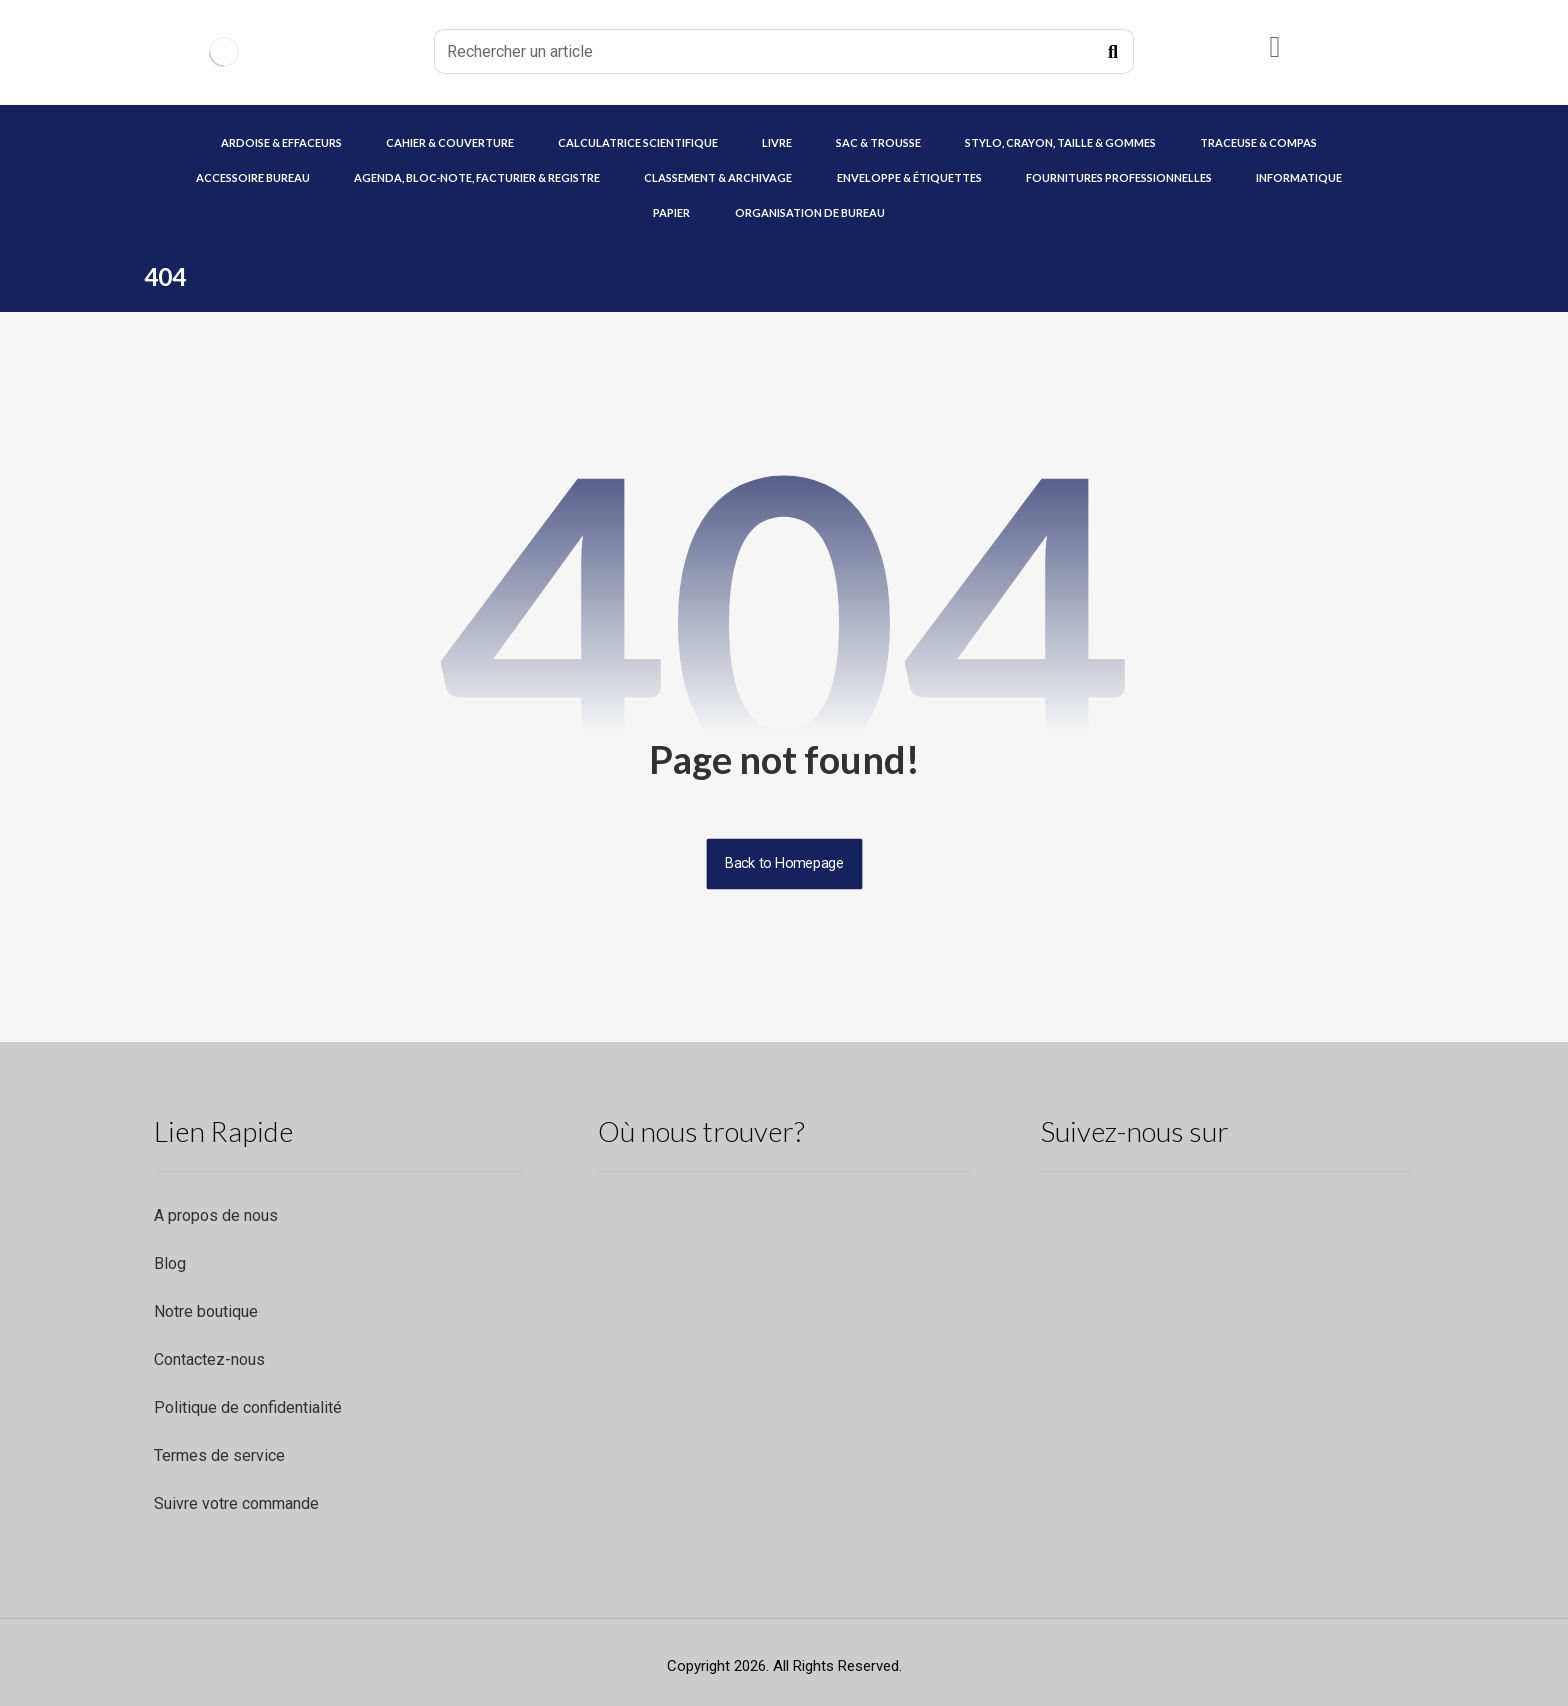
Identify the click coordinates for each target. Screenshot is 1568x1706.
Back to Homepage (784, 863)
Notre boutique (206, 1311)
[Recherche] (1113, 52)
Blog (170, 1263)
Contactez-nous (209, 1359)
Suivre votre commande (236, 1503)
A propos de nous (216, 1215)
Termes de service (219, 1455)
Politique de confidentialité (248, 1407)
